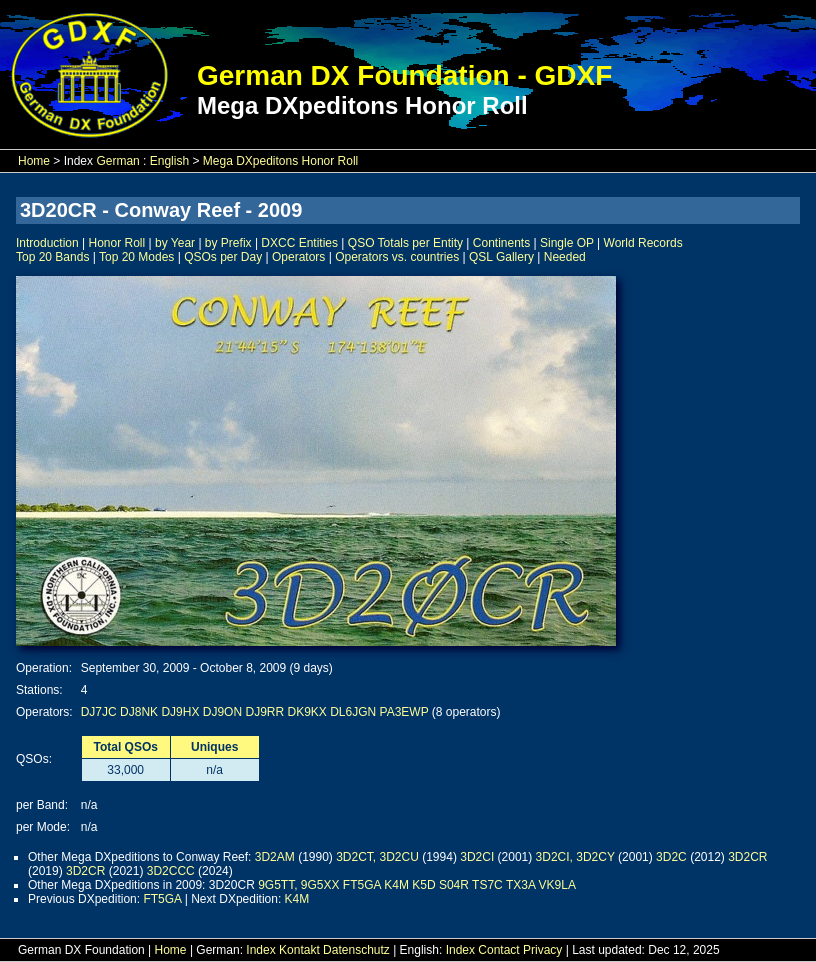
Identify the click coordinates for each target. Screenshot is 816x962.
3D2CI (477, 857)
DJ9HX (180, 712)
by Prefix (228, 243)
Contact (498, 950)
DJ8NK (139, 712)
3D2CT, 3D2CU (377, 857)
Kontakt (299, 950)
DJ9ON (222, 712)
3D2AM (275, 857)
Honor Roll (117, 243)
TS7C (487, 885)
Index (260, 950)
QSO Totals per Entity (405, 243)
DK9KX (306, 712)
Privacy (542, 950)
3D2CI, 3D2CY (575, 857)
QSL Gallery (501, 257)
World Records (643, 243)
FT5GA (362, 885)
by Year (175, 243)
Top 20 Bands (52, 257)
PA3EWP (404, 712)
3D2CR (747, 857)
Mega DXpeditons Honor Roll (280, 161)
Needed (565, 257)
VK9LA (557, 885)
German (117, 161)
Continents (501, 243)
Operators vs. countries (397, 257)
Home (34, 161)
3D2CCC (171, 871)
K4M (396, 885)
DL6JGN (353, 712)
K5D (423, 885)
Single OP (567, 243)
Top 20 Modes (136, 257)
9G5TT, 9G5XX (298, 885)
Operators (298, 257)
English (169, 161)
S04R (454, 885)
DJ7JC (99, 712)
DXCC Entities (299, 243)
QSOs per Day (223, 257)
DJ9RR (264, 712)
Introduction (47, 243)
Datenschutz (356, 950)
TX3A (520, 885)
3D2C (671, 857)
